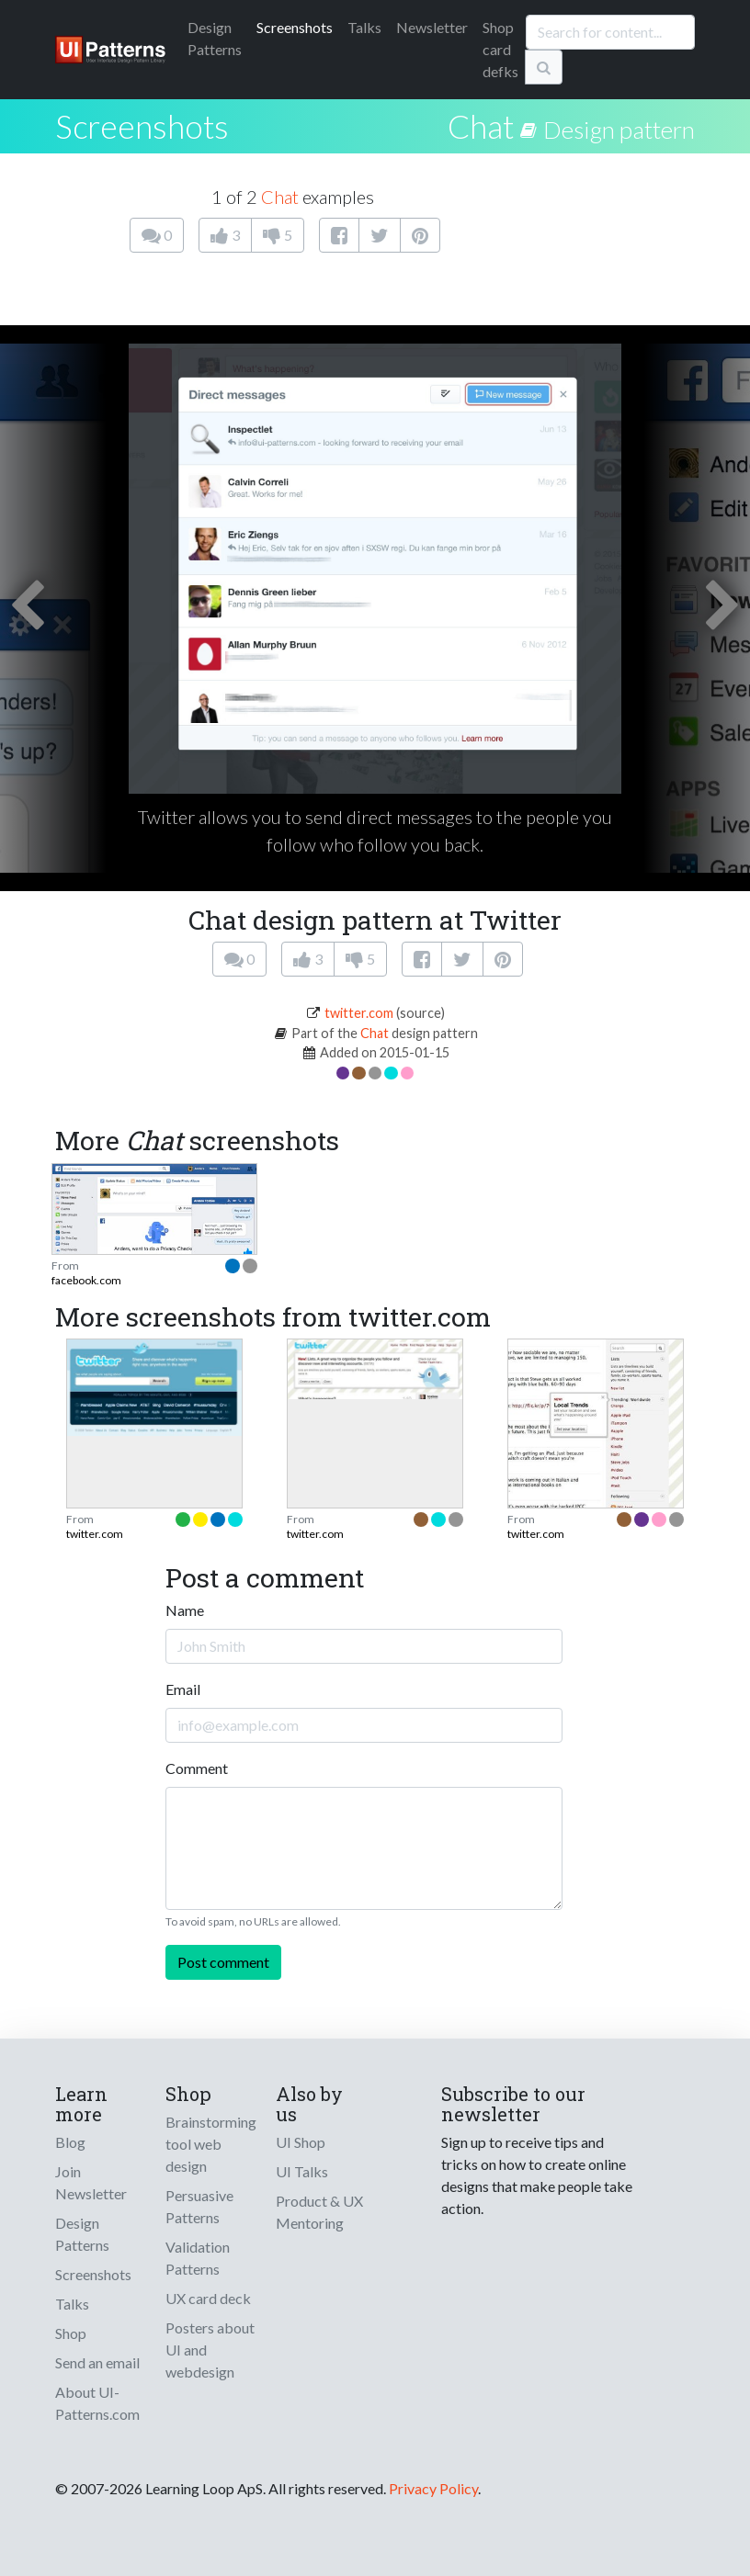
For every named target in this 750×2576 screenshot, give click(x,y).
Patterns (215, 38)
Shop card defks (500, 49)
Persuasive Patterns (199, 2206)
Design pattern (619, 129)
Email (182, 1689)
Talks (364, 27)
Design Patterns (82, 2234)
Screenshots (294, 27)
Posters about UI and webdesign (210, 2349)
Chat (481, 126)
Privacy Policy (433, 2488)
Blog (70, 2142)
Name (184, 1610)
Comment (196, 1768)
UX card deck (208, 2298)
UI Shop (300, 2142)
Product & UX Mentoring (319, 2211)
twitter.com (358, 1013)
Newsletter (432, 27)
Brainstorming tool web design (210, 2144)
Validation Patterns (197, 2257)
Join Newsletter (91, 2182)
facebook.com (86, 1280)
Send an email (97, 2362)
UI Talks (302, 2171)
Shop (70, 2333)
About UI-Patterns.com (97, 2403)
